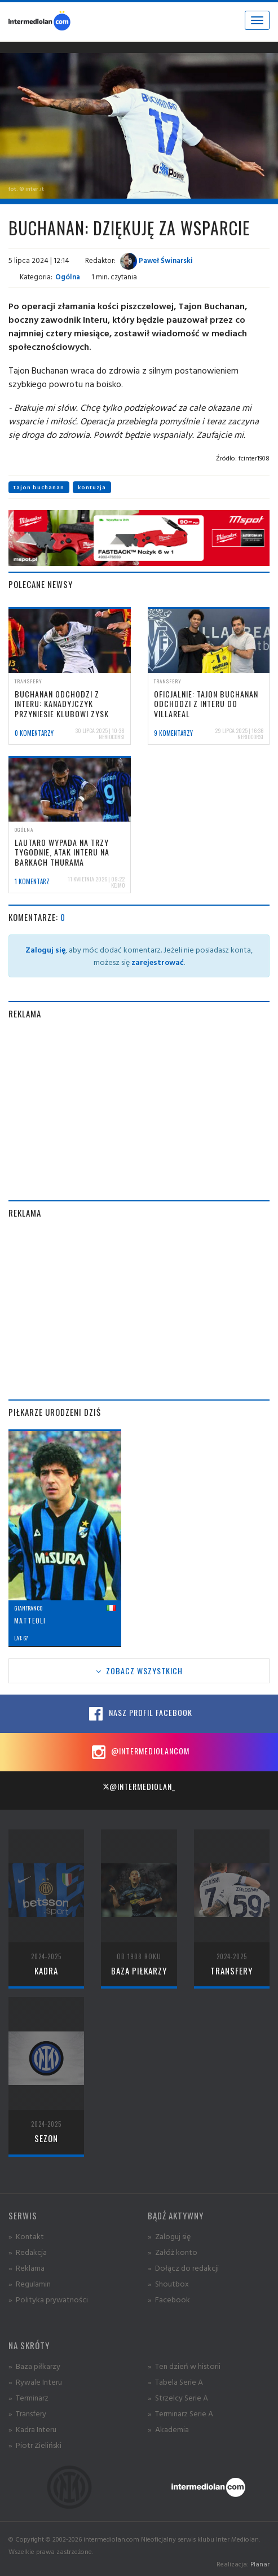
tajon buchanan (39, 487)
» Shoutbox (168, 2283)
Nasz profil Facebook (139, 1714)
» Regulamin (29, 2283)
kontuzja (92, 487)
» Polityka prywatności (48, 2299)
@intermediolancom (139, 1752)
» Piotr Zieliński (34, 2445)
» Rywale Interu (35, 2382)
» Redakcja (27, 2252)
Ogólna (67, 276)
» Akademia (168, 2429)
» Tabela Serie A (175, 2382)
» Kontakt (26, 2236)
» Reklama (26, 2268)
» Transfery (27, 2413)
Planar (260, 2564)
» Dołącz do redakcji (183, 2268)
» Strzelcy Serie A (178, 2397)
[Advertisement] (139, 1110)
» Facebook (169, 2299)
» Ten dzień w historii (184, 2366)
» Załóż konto (172, 2252)
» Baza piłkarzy (34, 2366)
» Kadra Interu (32, 2429)
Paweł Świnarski (156, 260)
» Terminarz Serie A (180, 2413)
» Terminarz (28, 2397)
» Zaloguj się (169, 2236)
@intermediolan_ (139, 1786)
